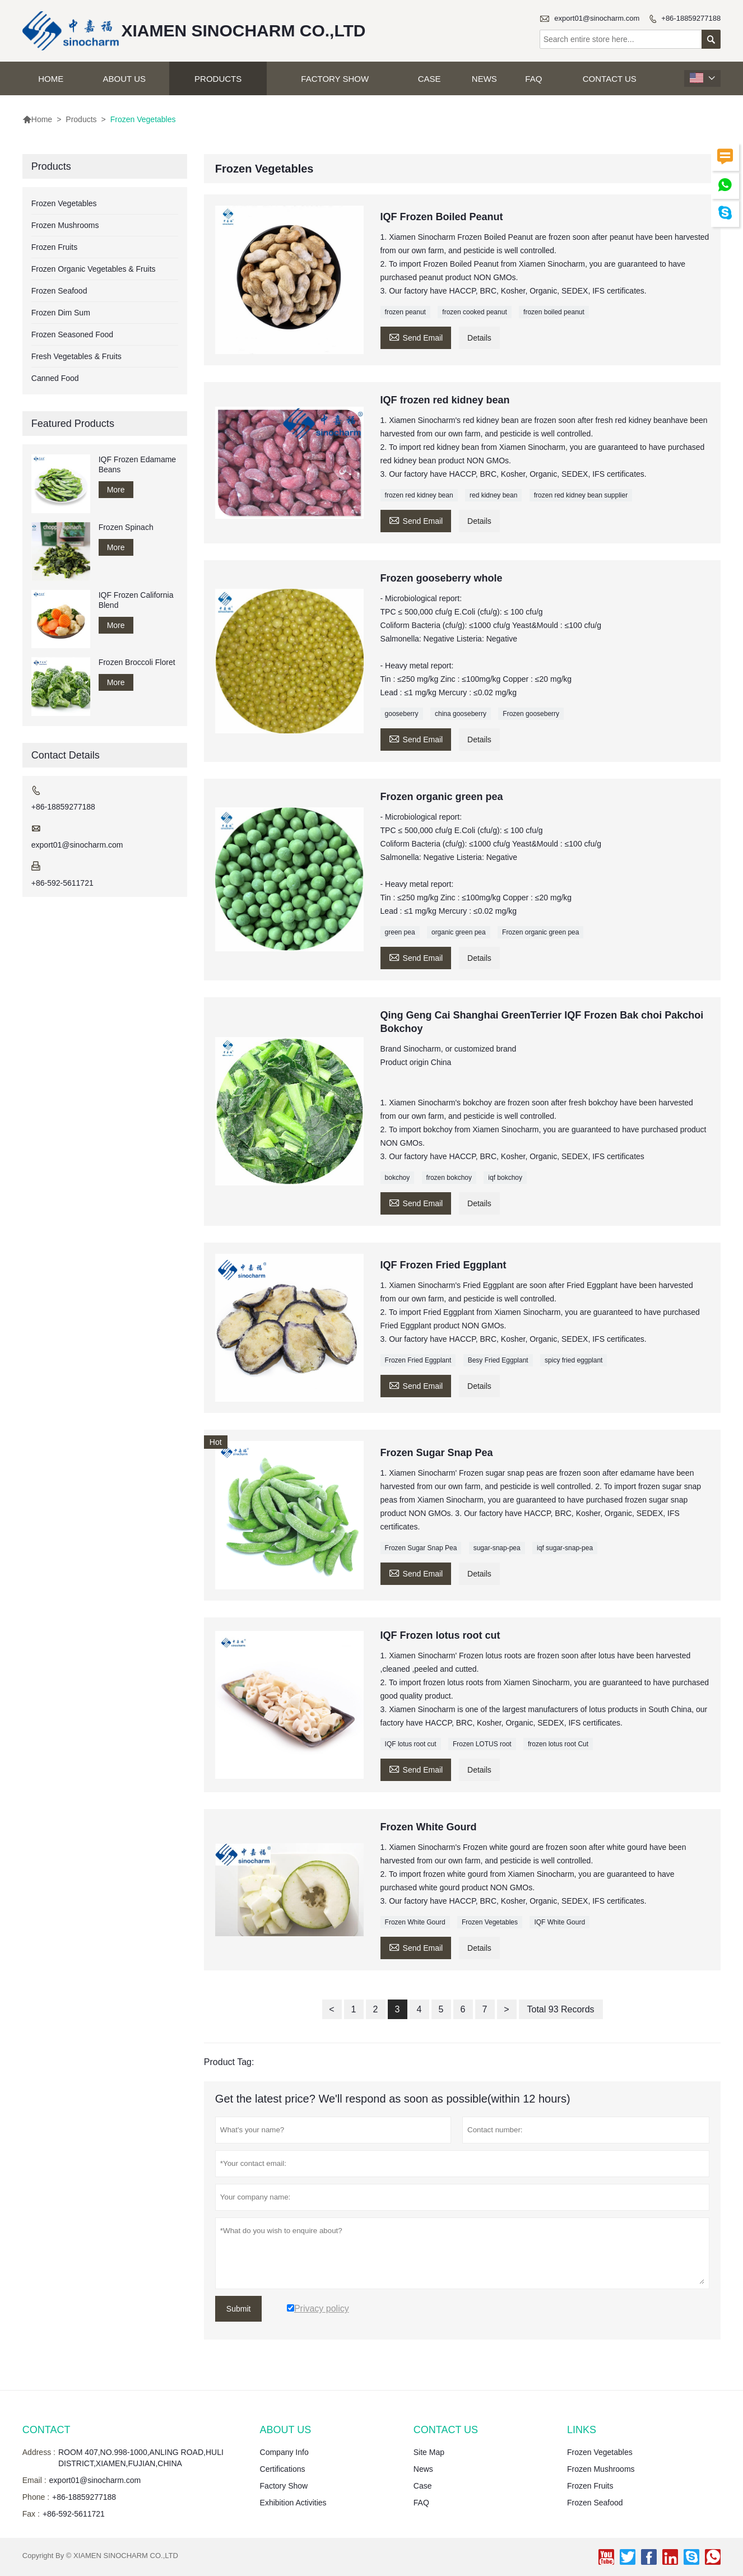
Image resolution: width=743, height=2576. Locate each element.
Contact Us (610, 78)
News (484, 78)
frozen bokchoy (449, 1178)
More (116, 489)
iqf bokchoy (505, 1178)
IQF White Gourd (559, 1922)
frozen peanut (405, 312)
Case (429, 78)
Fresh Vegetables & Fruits (76, 356)
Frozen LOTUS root (482, 1744)
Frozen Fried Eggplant (418, 1360)
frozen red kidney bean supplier (581, 495)
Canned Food (55, 378)
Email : (34, 2480)
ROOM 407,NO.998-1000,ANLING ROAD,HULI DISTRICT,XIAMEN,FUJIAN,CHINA (141, 2458)
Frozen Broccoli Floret (137, 662)
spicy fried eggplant (573, 1360)
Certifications (282, 2469)
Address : (38, 2452)
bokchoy (397, 1178)
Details (479, 337)
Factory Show (335, 78)
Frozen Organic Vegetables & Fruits (93, 268)
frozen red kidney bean (419, 495)
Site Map (429, 2452)
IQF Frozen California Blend (136, 600)
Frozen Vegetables (490, 1922)
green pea (400, 932)
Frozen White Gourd (415, 1922)
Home (50, 78)
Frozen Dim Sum (60, 312)
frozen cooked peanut (474, 312)
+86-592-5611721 (62, 882)
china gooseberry (460, 714)
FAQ (533, 78)
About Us (124, 78)
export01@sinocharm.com (596, 18)
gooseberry (402, 714)
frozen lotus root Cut (558, 1744)
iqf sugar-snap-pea (565, 1548)
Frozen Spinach (126, 527)
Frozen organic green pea (540, 932)
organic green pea (458, 932)
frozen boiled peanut (553, 312)
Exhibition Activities (293, 2502)
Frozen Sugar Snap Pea (421, 1548)
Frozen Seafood (59, 290)
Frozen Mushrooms (65, 225)
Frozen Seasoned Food (72, 334)
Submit (238, 2308)
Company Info (284, 2452)
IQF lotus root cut (410, 1744)
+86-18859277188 (691, 18)
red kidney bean (493, 495)
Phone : (35, 2497)
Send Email (416, 336)
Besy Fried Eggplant (498, 1360)
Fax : (31, 2513)
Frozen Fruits (54, 247)
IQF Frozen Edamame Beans (138, 464)
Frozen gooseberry (531, 714)
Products (218, 78)
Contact (46, 2429)
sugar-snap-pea (497, 1548)
